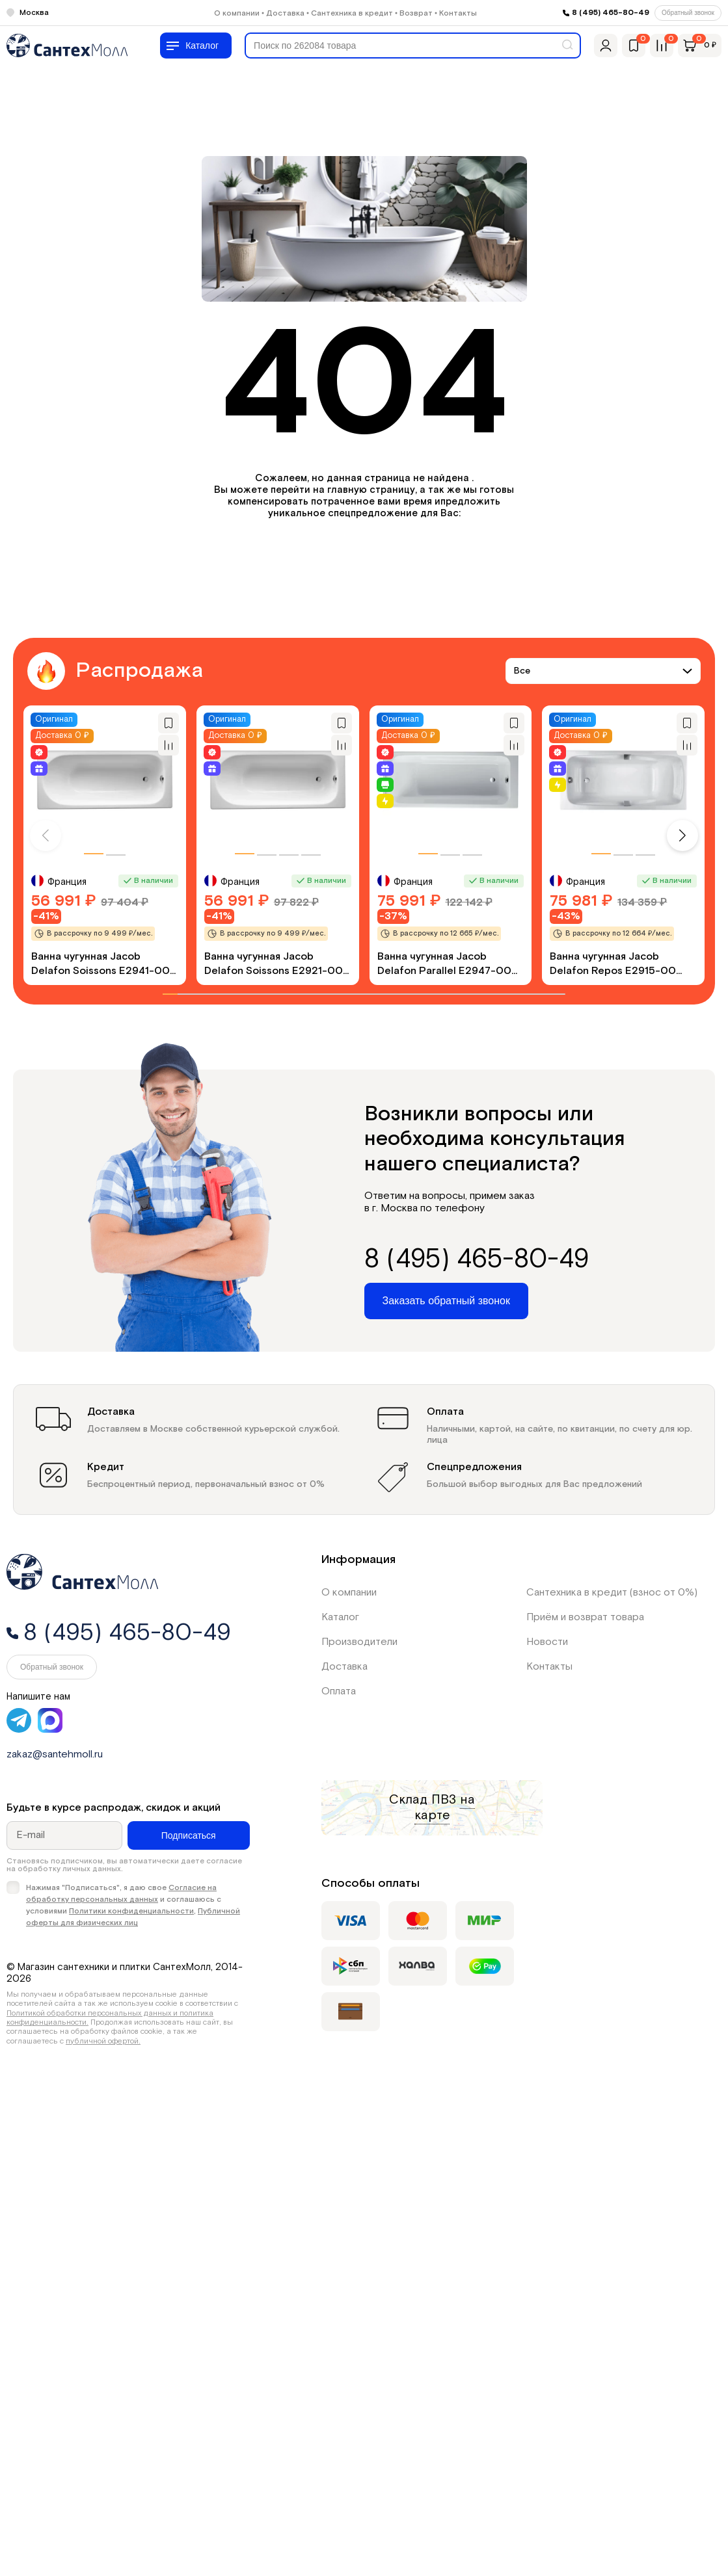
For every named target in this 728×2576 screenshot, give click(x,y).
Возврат (416, 13)
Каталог (340, 1617)
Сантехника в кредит (352, 13)
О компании (237, 13)
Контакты (458, 13)
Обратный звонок (688, 12)
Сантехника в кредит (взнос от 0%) (611, 1592)
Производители (359, 1642)
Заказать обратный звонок (446, 1300)
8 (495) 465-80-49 (610, 13)
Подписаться (188, 1835)
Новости (547, 1642)
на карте (444, 1807)
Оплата (338, 1691)
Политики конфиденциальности (131, 1911)
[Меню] (196, 46)
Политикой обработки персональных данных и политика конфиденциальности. (110, 2017)
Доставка (285, 13)
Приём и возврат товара (585, 1617)
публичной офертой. (103, 2041)
